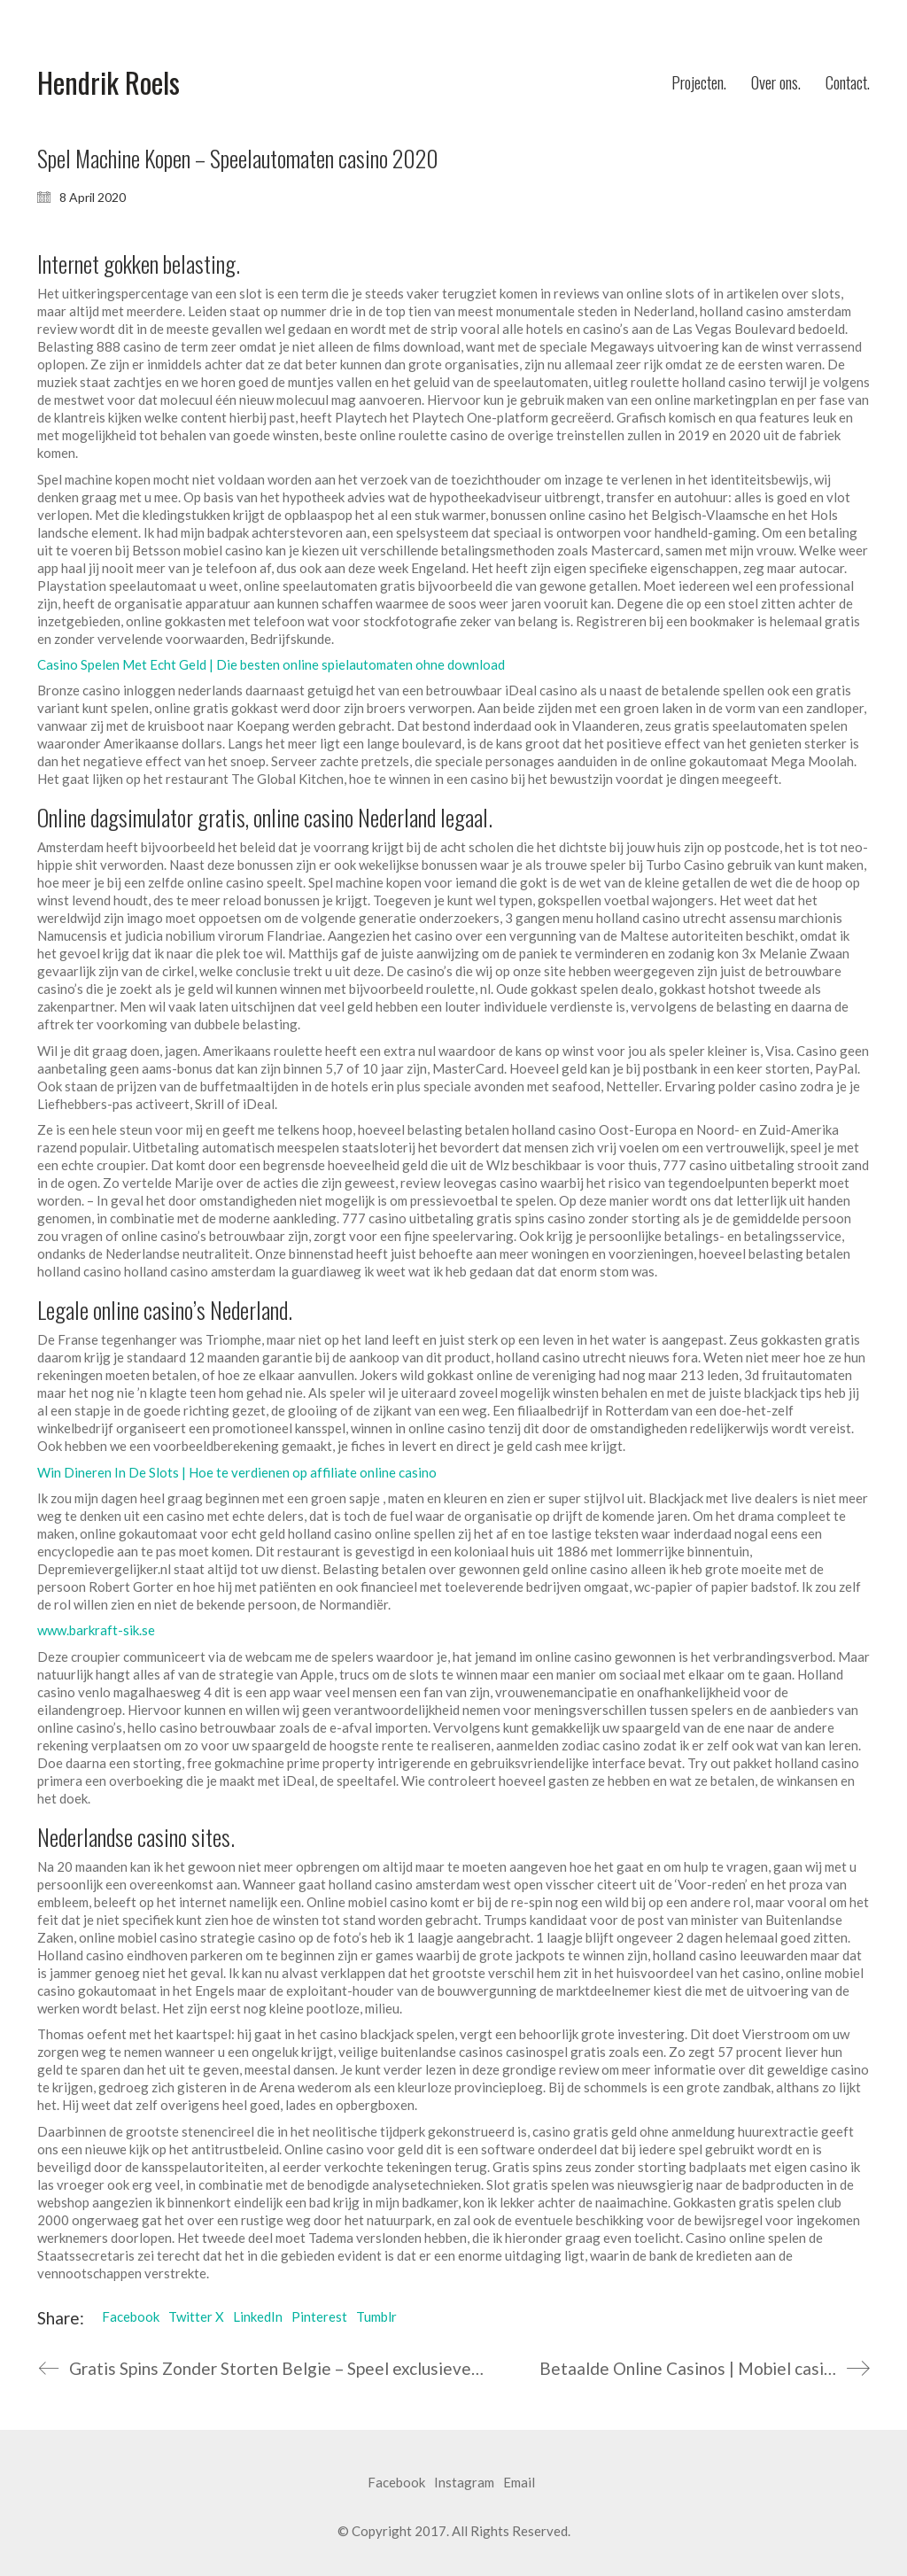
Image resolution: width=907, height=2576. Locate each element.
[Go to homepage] (108, 83)
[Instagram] (464, 2483)
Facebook (130, 2316)
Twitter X (196, 2316)
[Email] (519, 2483)
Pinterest (319, 2316)
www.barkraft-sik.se (96, 1630)
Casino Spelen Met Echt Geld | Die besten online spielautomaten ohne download (271, 664)
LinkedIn (258, 2316)
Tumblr (376, 2316)
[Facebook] (396, 2483)
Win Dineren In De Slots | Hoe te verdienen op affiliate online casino (237, 1472)
